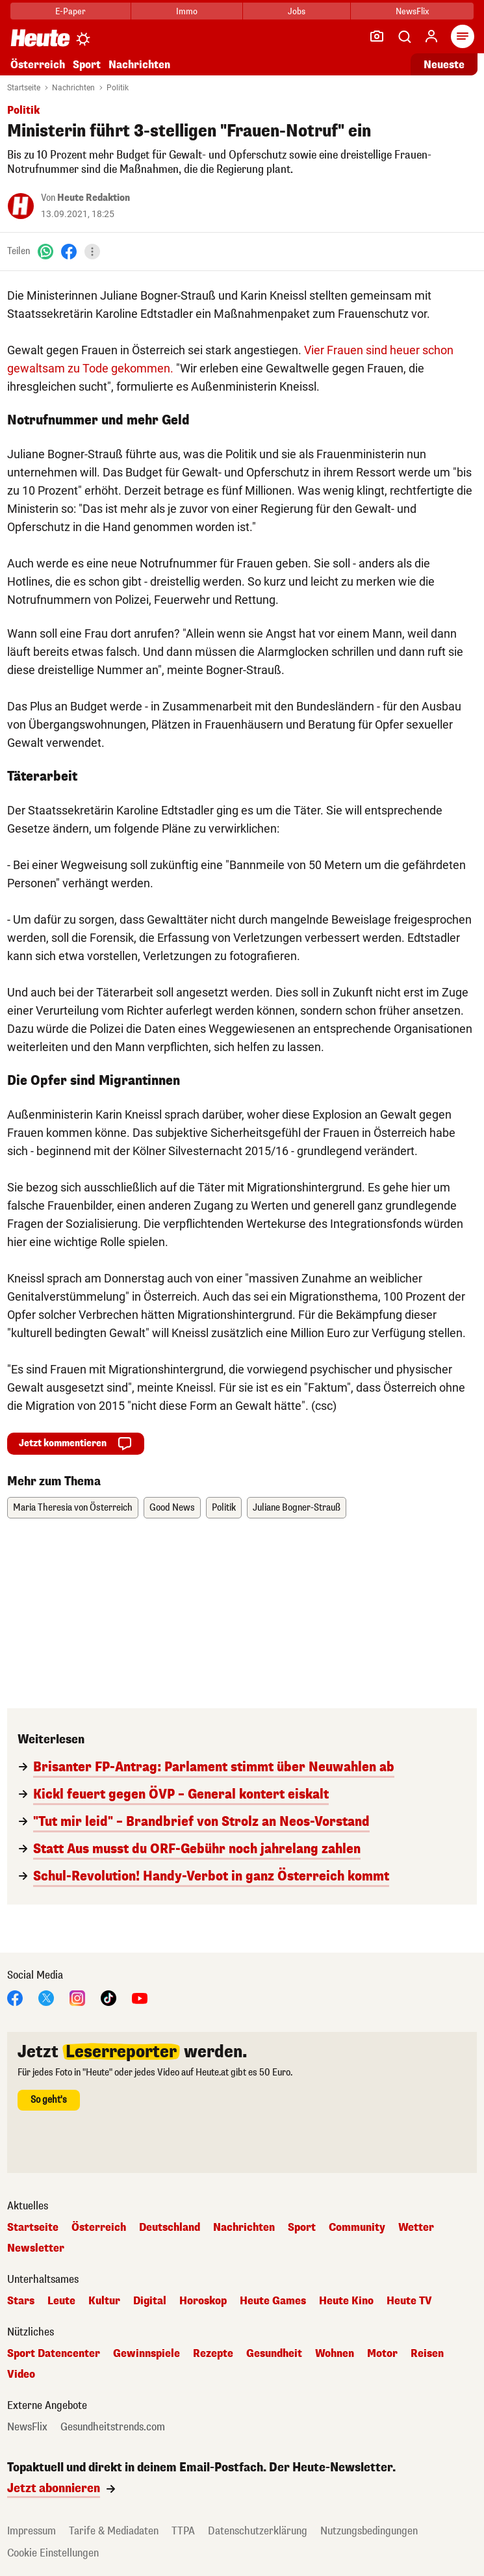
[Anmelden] (431, 36)
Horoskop (203, 2301)
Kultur (104, 2301)
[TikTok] (108, 1997)
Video (21, 2374)
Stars (20, 2301)
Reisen (427, 2353)
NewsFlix (412, 11)
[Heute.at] (40, 37)
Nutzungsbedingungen (369, 2531)
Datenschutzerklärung (257, 2531)
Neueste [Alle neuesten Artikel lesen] (444, 65)
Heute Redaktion (93, 198)
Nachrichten (139, 65)
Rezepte (213, 2353)
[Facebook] (69, 251)
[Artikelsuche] (404, 36)
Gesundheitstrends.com (112, 2427)
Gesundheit (274, 2353)
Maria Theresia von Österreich (73, 1508)
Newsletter (35, 2248)
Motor (382, 2353)
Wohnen (334, 2353)
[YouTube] (139, 1997)
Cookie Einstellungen (53, 2553)
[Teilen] (92, 252)
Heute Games (273, 2301)
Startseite (23, 87)
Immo (186, 11)
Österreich (37, 65)
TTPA (183, 2531)
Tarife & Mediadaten (114, 2531)
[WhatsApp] (45, 251)
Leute (61, 2301)
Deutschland (169, 2227)
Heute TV (409, 2301)
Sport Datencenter (53, 2353)
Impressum (31, 2531)
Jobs (296, 11)
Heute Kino (346, 2301)
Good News (172, 1508)
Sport (87, 65)
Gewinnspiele (146, 2353)
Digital (149, 2301)
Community (357, 2227)
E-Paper (70, 11)
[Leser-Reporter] (377, 36)
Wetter (416, 2227)
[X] (46, 1997)
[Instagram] (77, 1997)
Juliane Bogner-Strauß (296, 1508)
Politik (118, 87)
